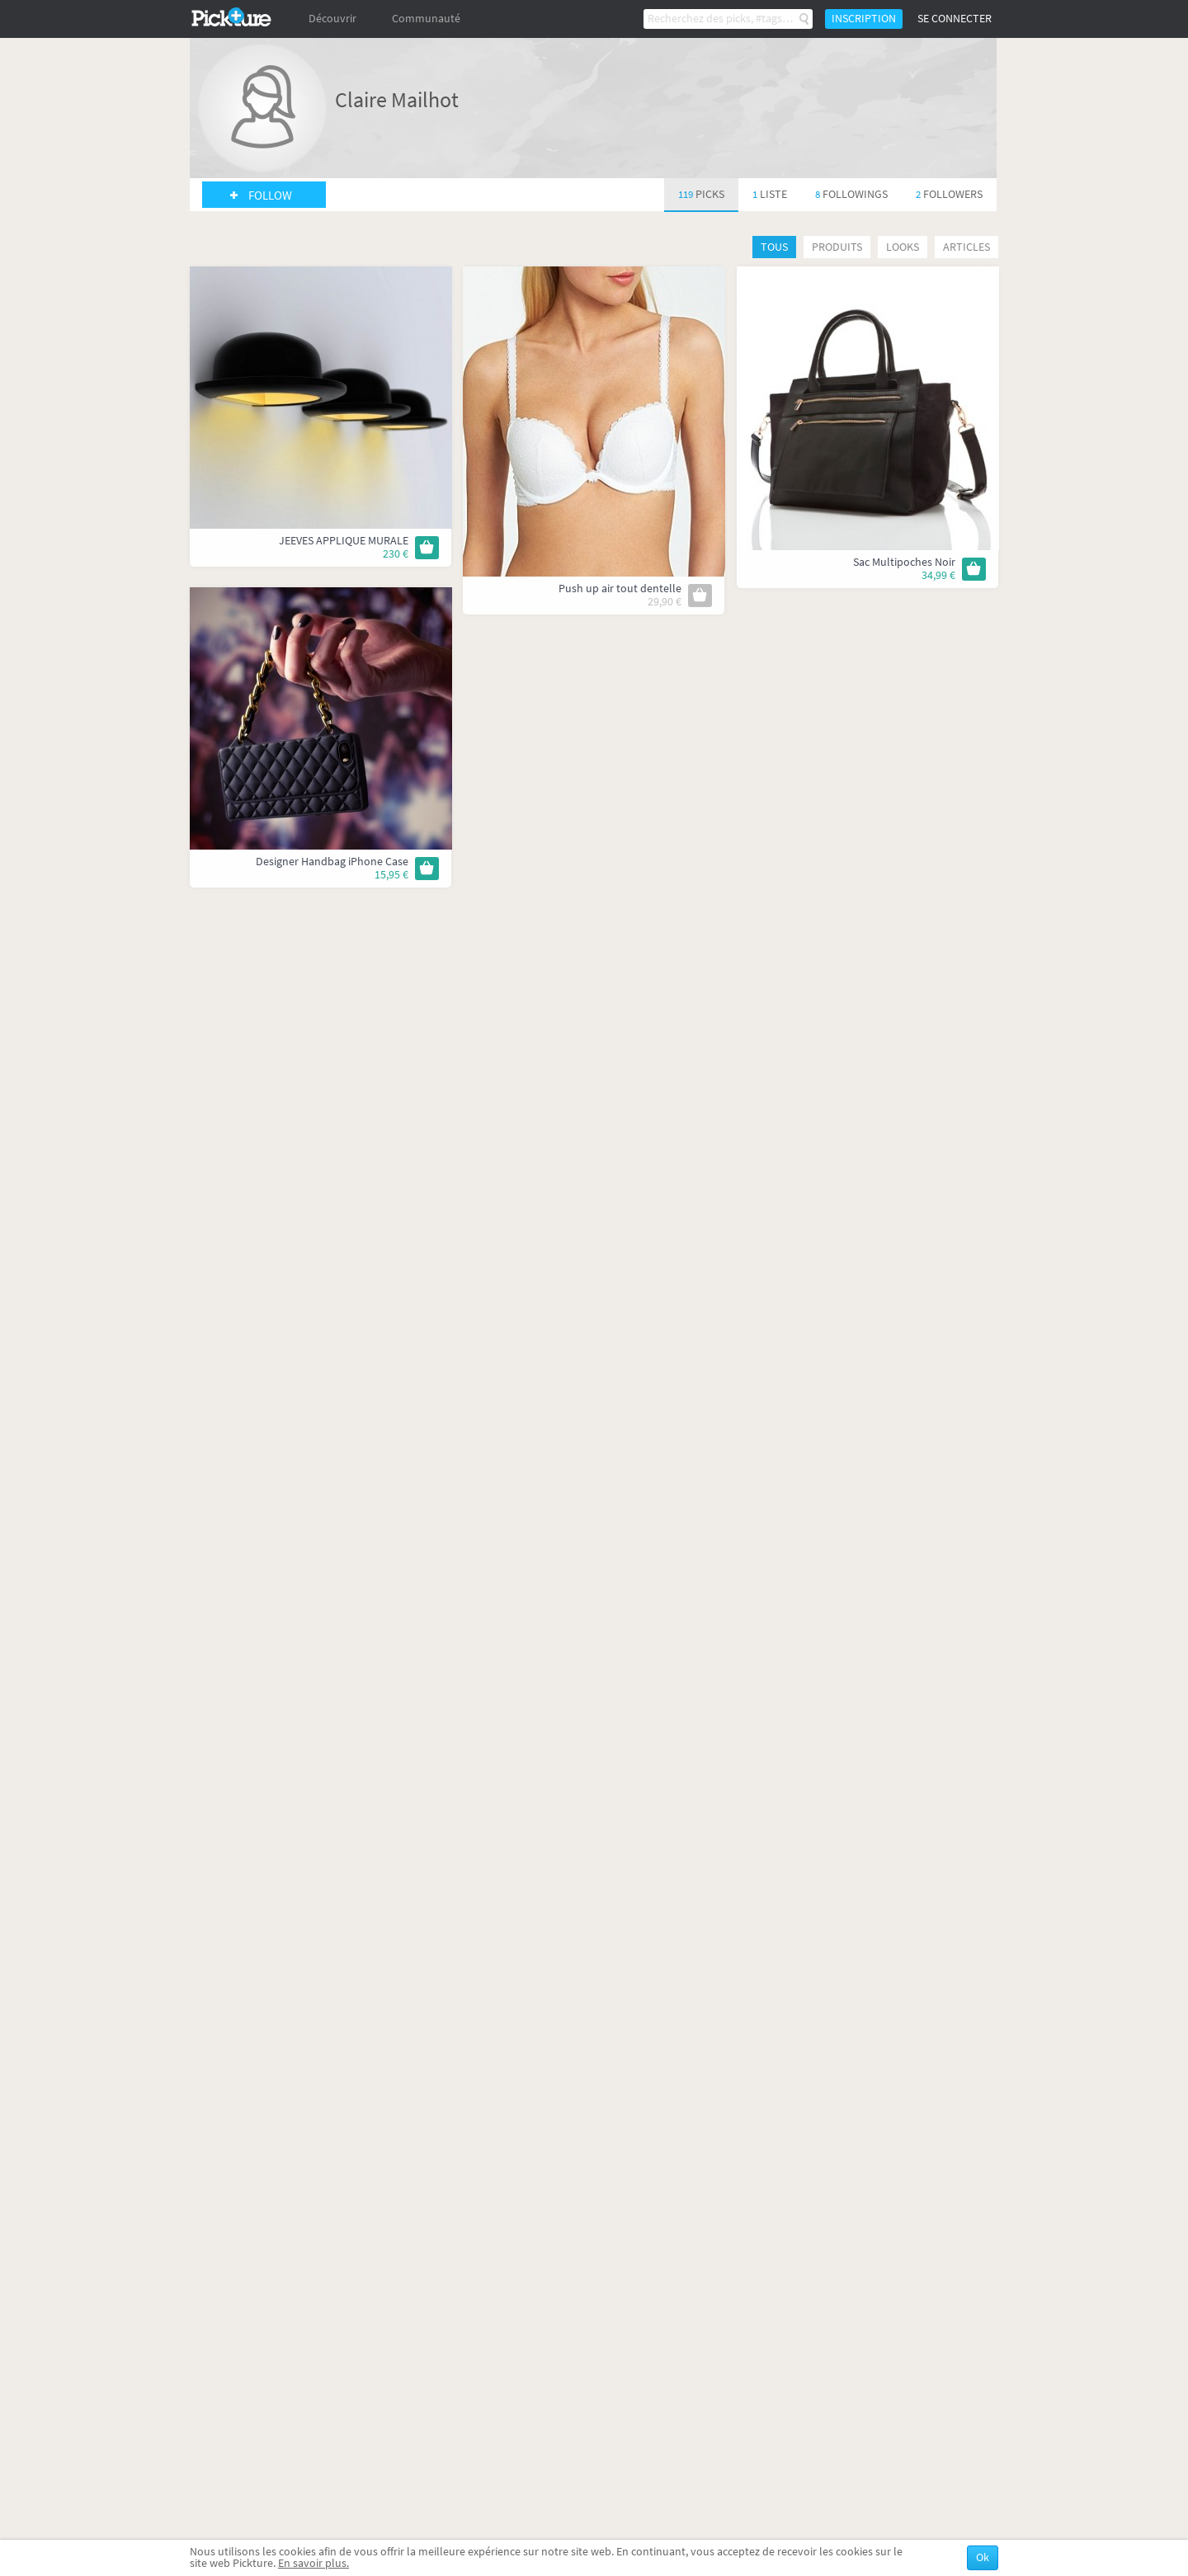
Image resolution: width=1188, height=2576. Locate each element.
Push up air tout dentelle (620, 588)
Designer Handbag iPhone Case (332, 861)
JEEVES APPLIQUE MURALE (343, 541)
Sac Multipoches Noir (904, 562)
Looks (902, 247)
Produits (837, 247)
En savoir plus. (313, 2563)
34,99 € (938, 575)
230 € (395, 554)
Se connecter (954, 18)
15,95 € (391, 875)
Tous (774, 247)
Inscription (864, 18)
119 (701, 194)
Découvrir (332, 18)
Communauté (426, 18)
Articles (966, 247)
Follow (270, 195)
